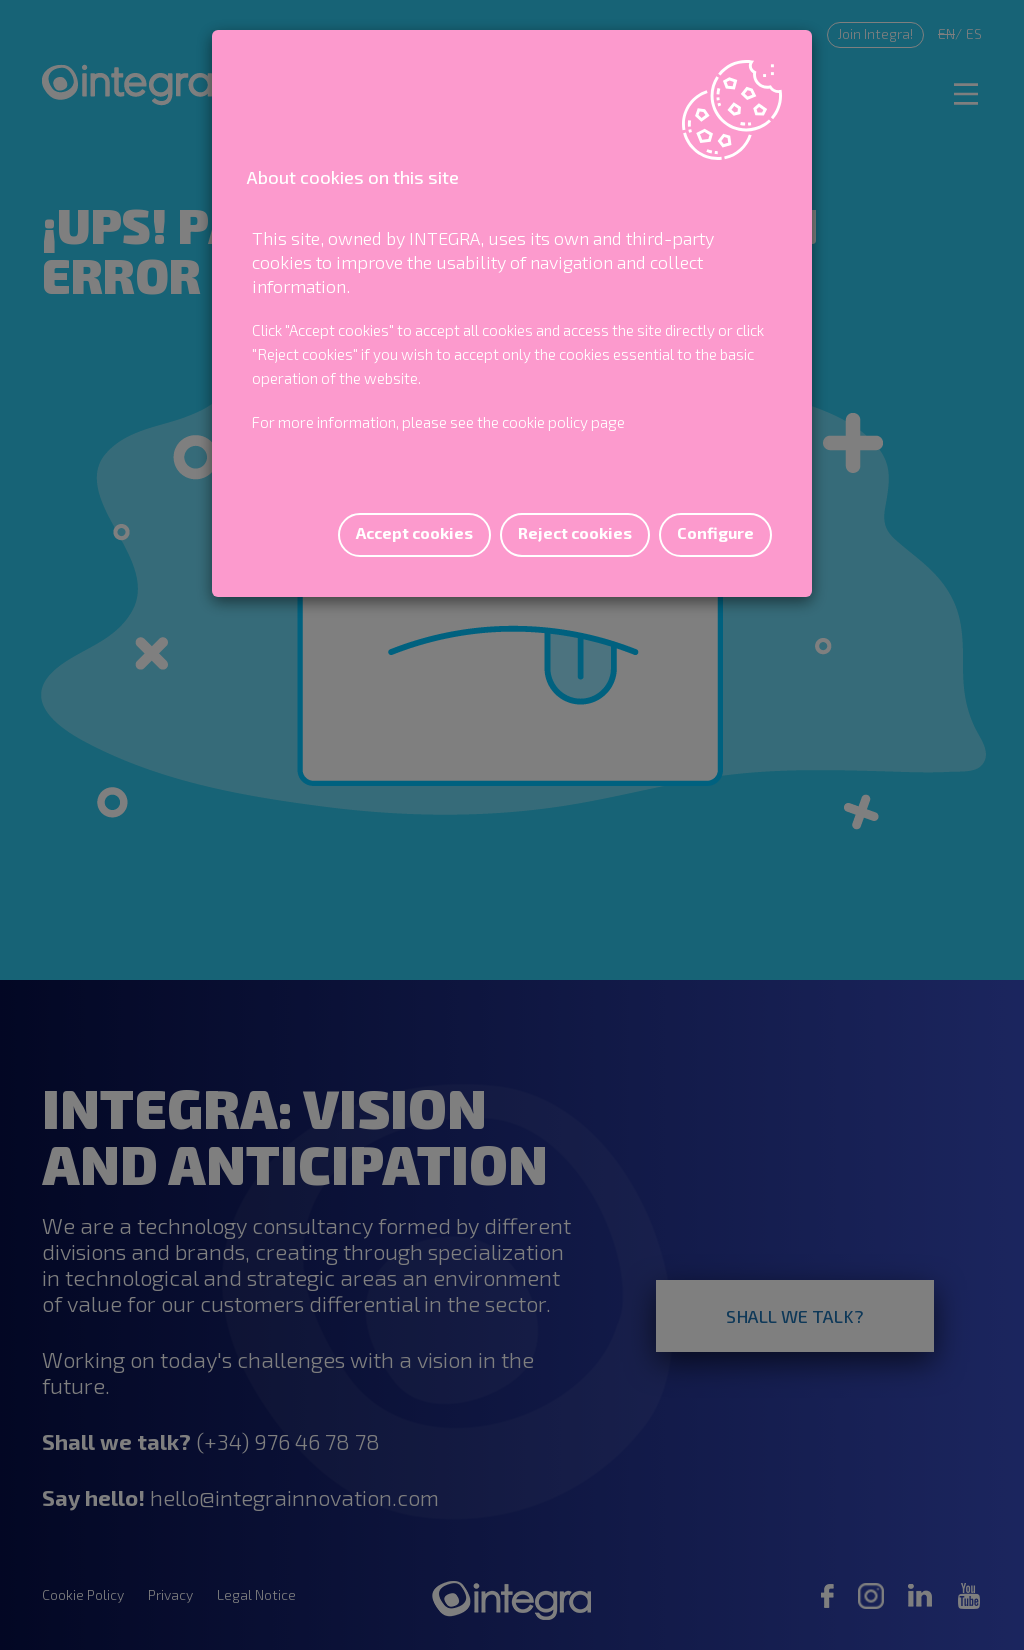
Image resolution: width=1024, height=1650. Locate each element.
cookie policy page (563, 422)
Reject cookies (575, 532)
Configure (715, 532)
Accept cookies (414, 532)
